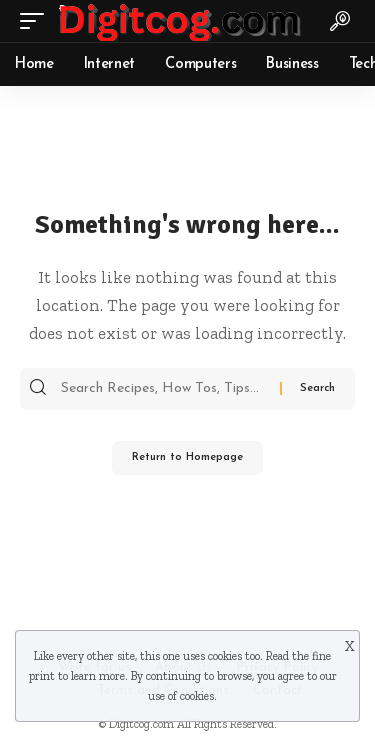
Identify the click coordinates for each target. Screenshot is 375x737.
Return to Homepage (187, 457)
